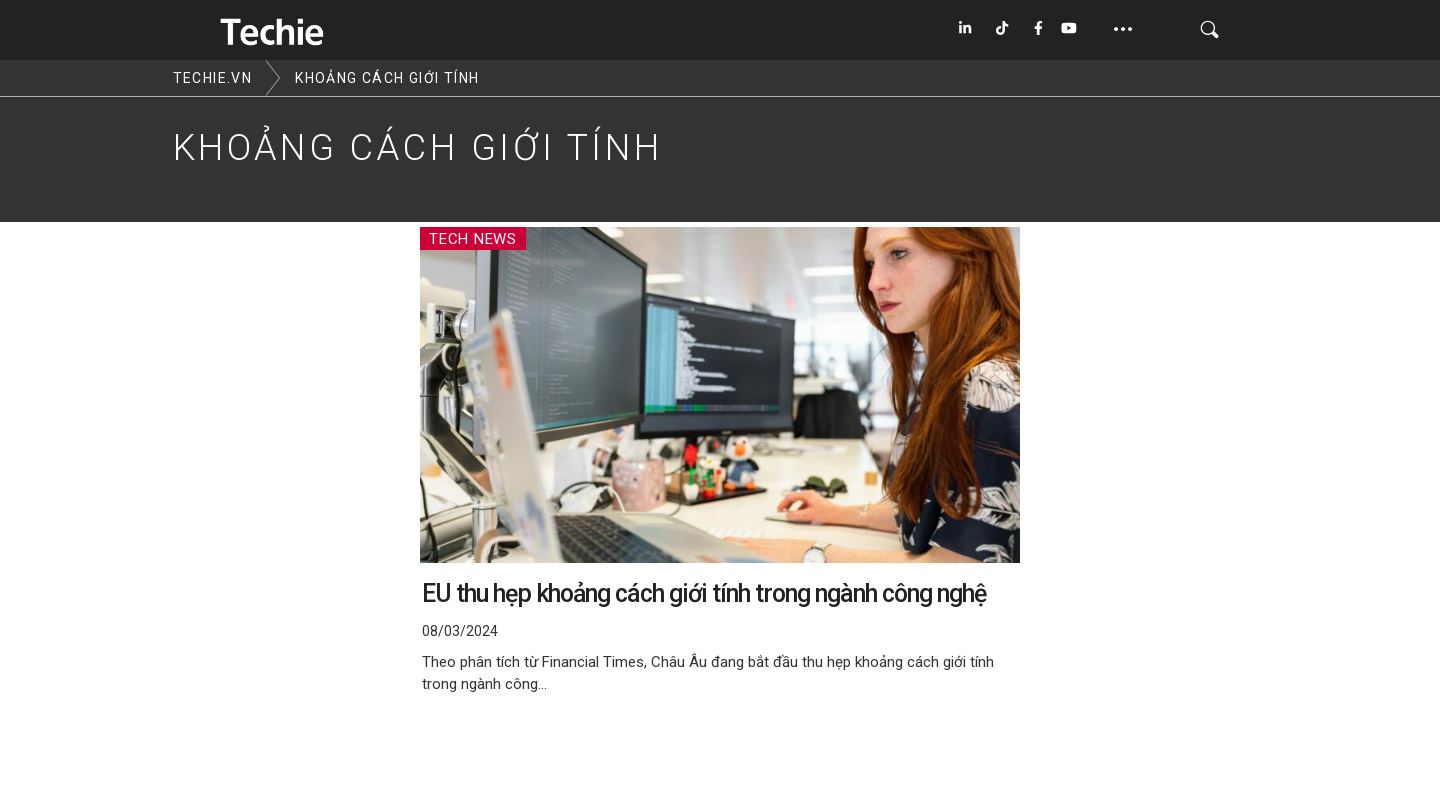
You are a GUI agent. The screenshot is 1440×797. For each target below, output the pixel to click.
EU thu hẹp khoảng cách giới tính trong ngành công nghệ (704, 593)
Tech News (473, 239)
